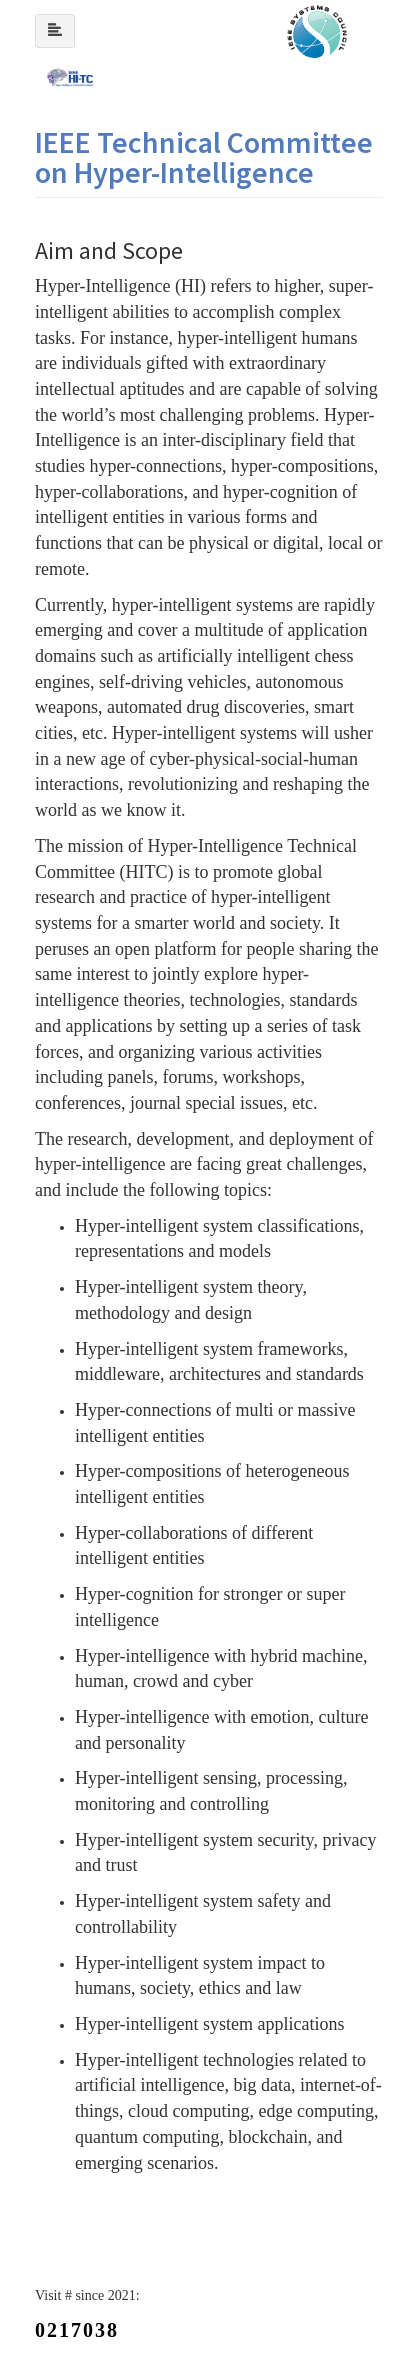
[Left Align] (55, 31)
